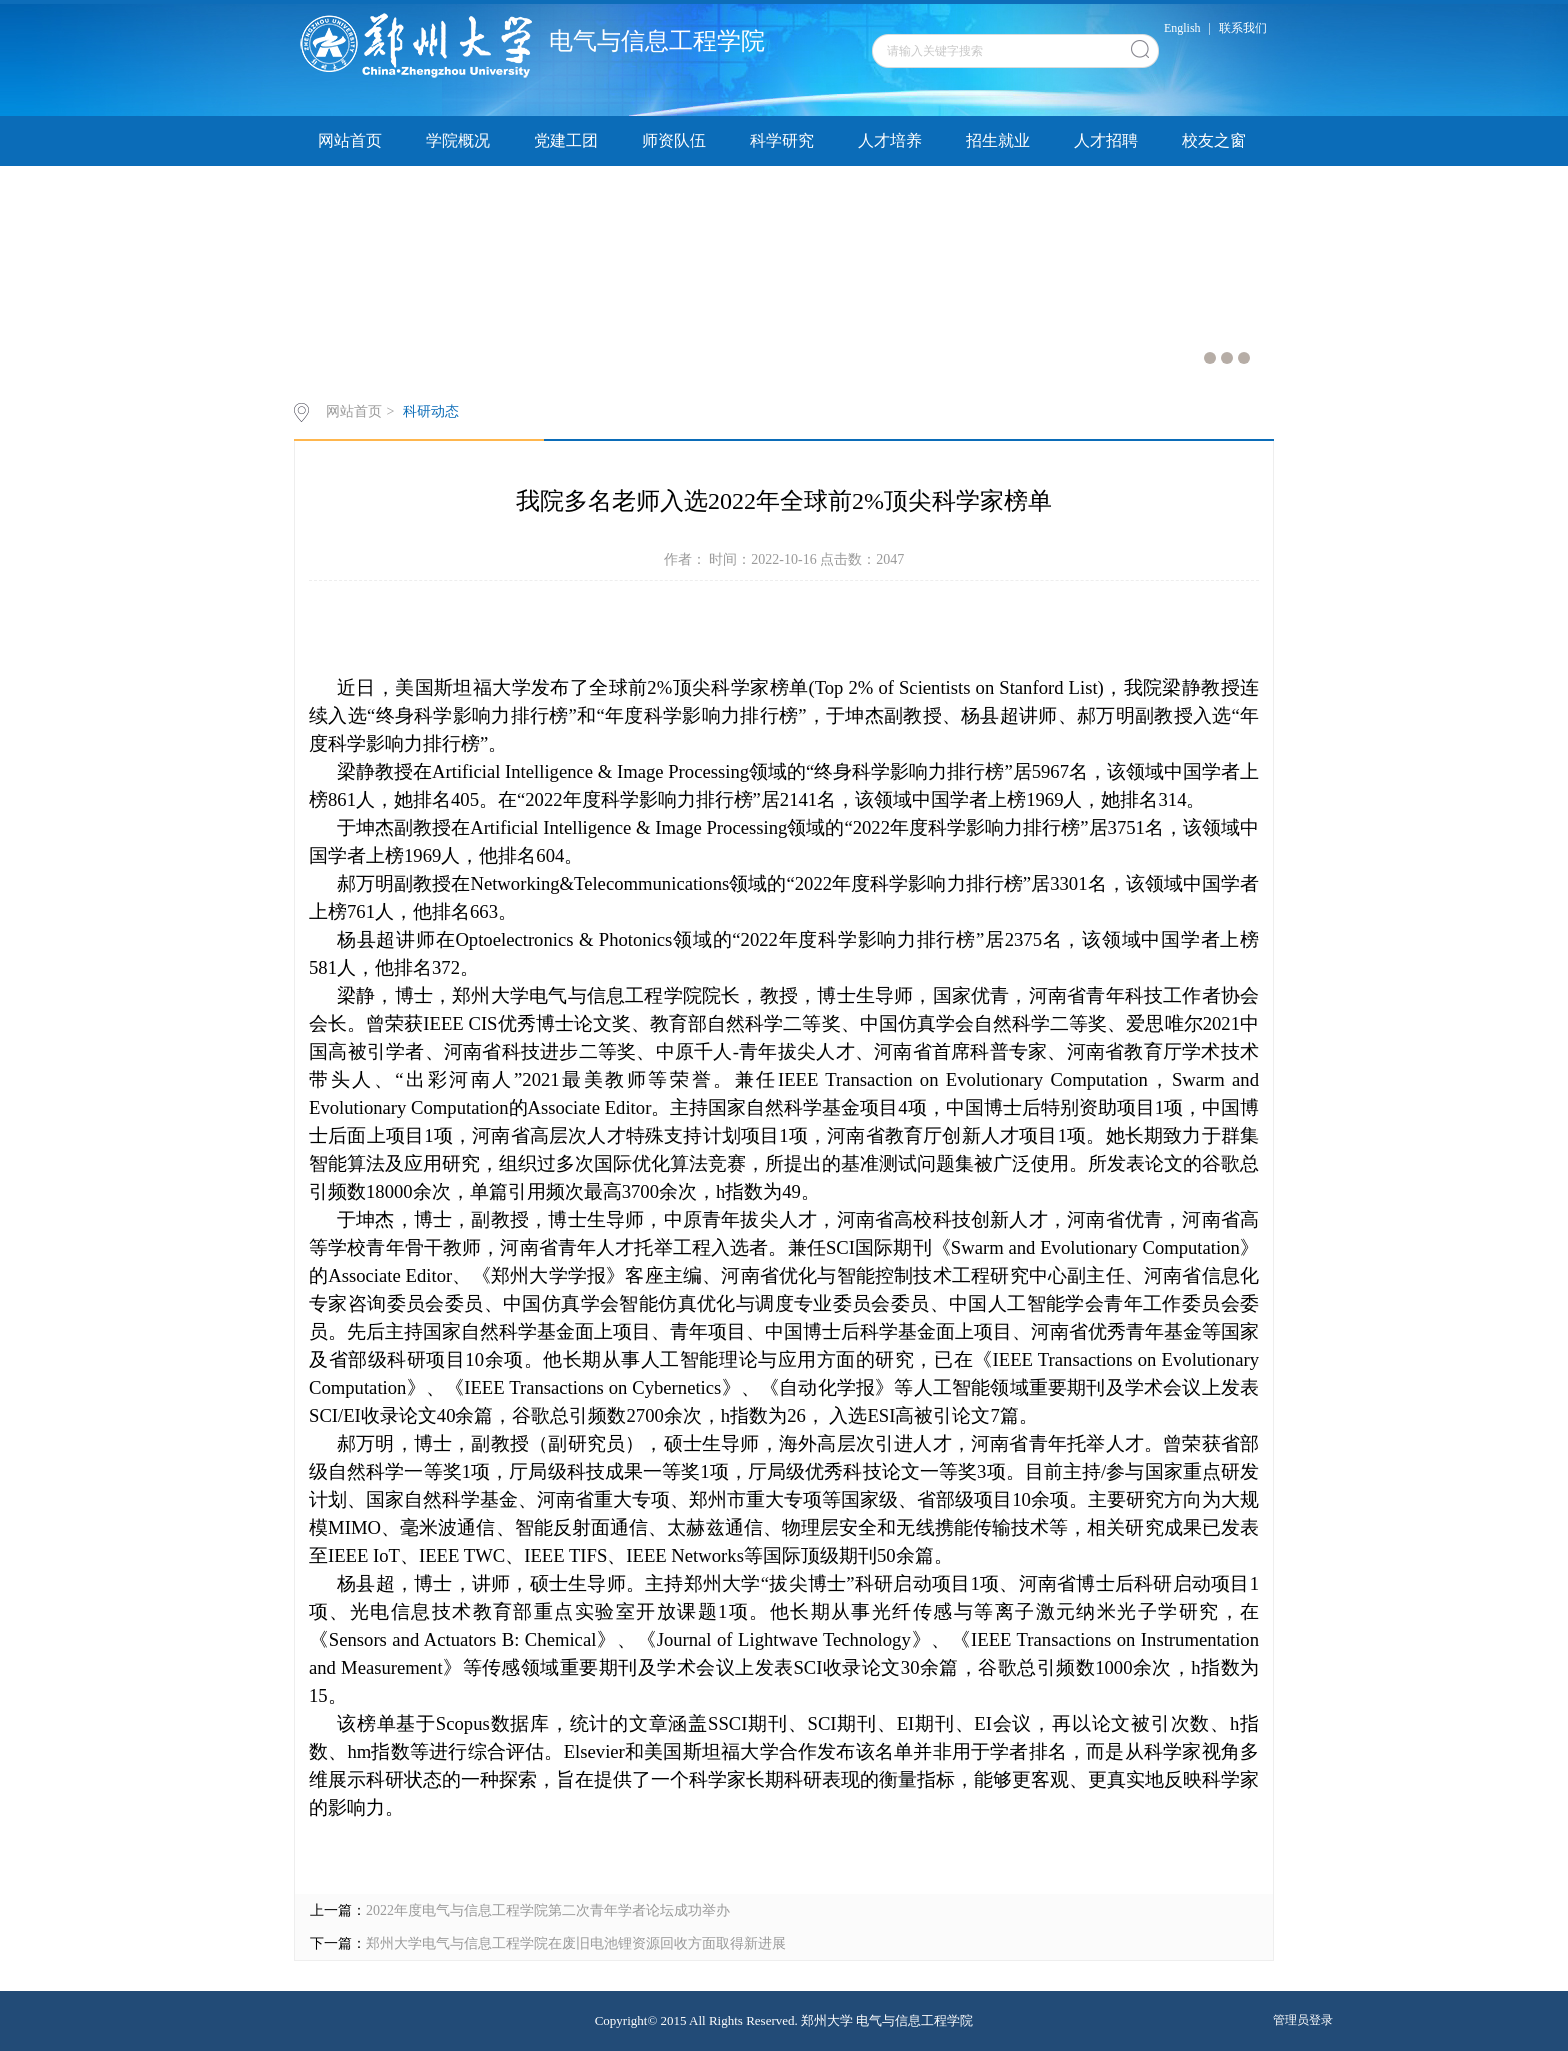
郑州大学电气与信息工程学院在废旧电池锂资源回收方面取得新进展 (576, 1943)
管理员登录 (1303, 2020)
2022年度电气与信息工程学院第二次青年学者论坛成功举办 (548, 1910)
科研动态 (431, 411)
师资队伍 (674, 140)
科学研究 (782, 140)
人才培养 (890, 140)
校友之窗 (1214, 140)
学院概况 (458, 140)
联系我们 (1243, 28)
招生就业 (998, 140)
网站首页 (350, 140)
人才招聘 (1106, 140)
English (1182, 28)
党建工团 (566, 140)
